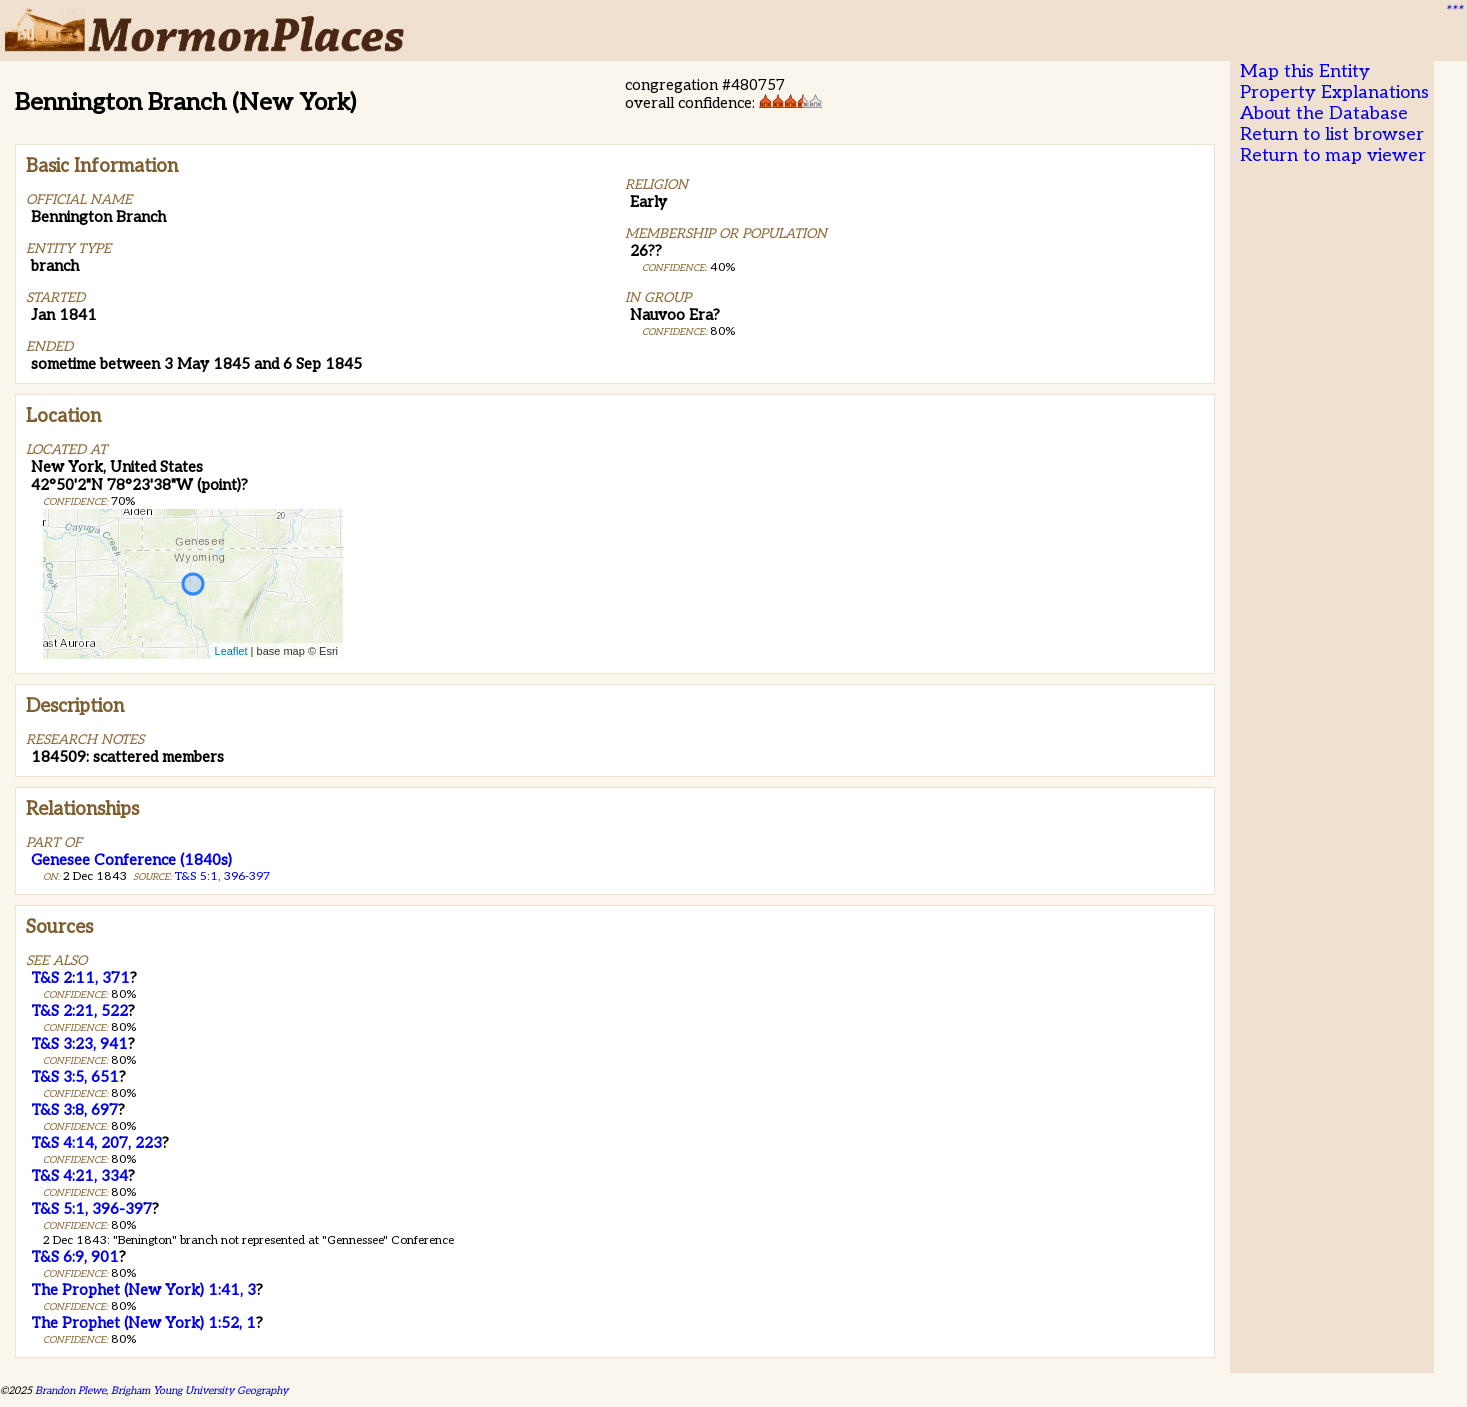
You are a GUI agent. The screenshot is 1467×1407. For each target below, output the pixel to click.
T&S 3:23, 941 (79, 1044)
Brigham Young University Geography (199, 1390)
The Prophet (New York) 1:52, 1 (143, 1323)
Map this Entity (1305, 71)
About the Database (1324, 113)
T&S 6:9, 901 (75, 1257)
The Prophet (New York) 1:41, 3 (143, 1290)
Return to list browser (1332, 134)
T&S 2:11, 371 (80, 978)
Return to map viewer (1333, 155)
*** (1453, 11)
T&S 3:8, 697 (74, 1110)
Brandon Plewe (70, 1390)
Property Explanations (1334, 92)
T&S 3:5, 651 (75, 1077)
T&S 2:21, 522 (79, 1011)
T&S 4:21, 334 (79, 1176)
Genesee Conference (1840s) (131, 860)
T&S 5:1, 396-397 (222, 876)
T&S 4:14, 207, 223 (96, 1143)
